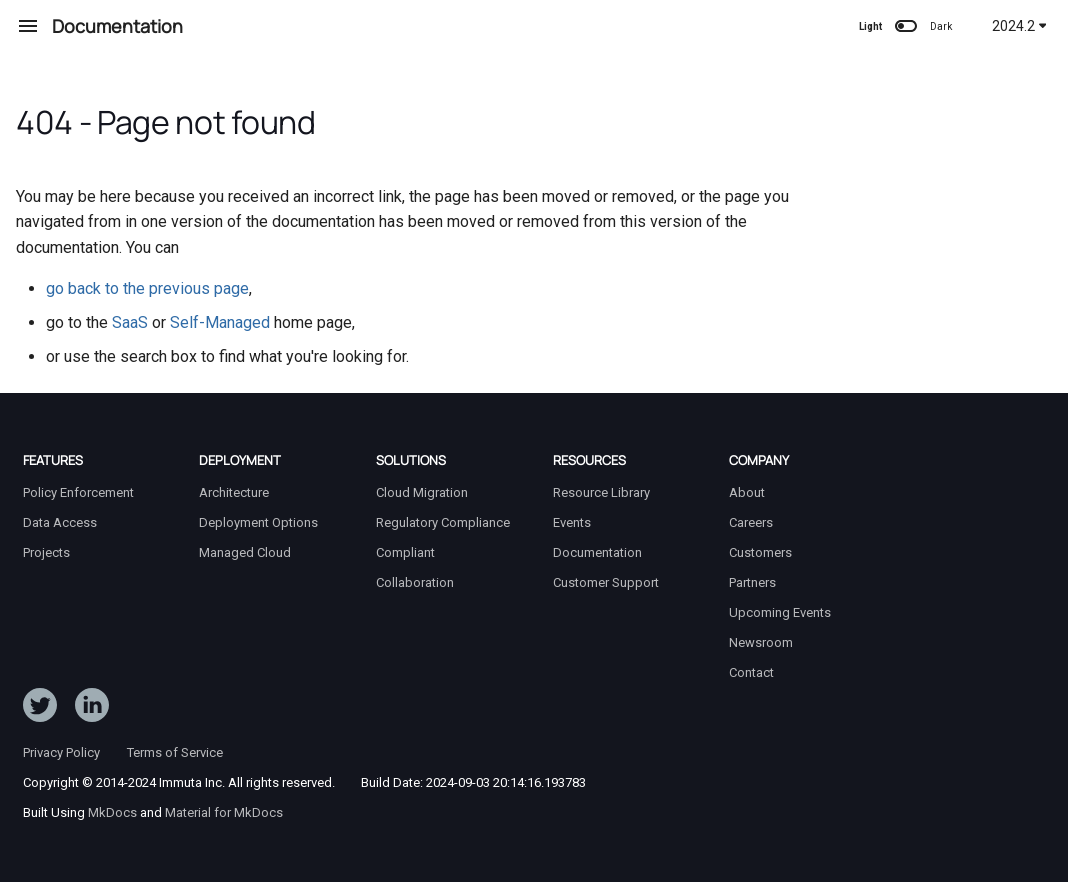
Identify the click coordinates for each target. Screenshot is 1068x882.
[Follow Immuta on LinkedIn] (92, 709)
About (747, 492)
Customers (760, 552)
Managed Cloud (245, 552)
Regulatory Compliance (443, 522)
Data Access (60, 522)
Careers (751, 522)
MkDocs (112, 812)
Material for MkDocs (224, 812)
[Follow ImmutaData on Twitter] (40, 709)
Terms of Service (175, 752)
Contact (751, 672)
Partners (752, 582)
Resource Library (601, 492)
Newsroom (761, 642)
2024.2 (1019, 26)
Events (572, 522)
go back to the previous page (147, 288)
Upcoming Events (780, 612)
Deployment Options (258, 522)
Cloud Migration (422, 492)
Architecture (234, 492)
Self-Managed (220, 322)
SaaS (130, 322)
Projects (46, 552)
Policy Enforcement (78, 492)
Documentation (597, 552)
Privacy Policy (61, 752)
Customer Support (606, 582)
